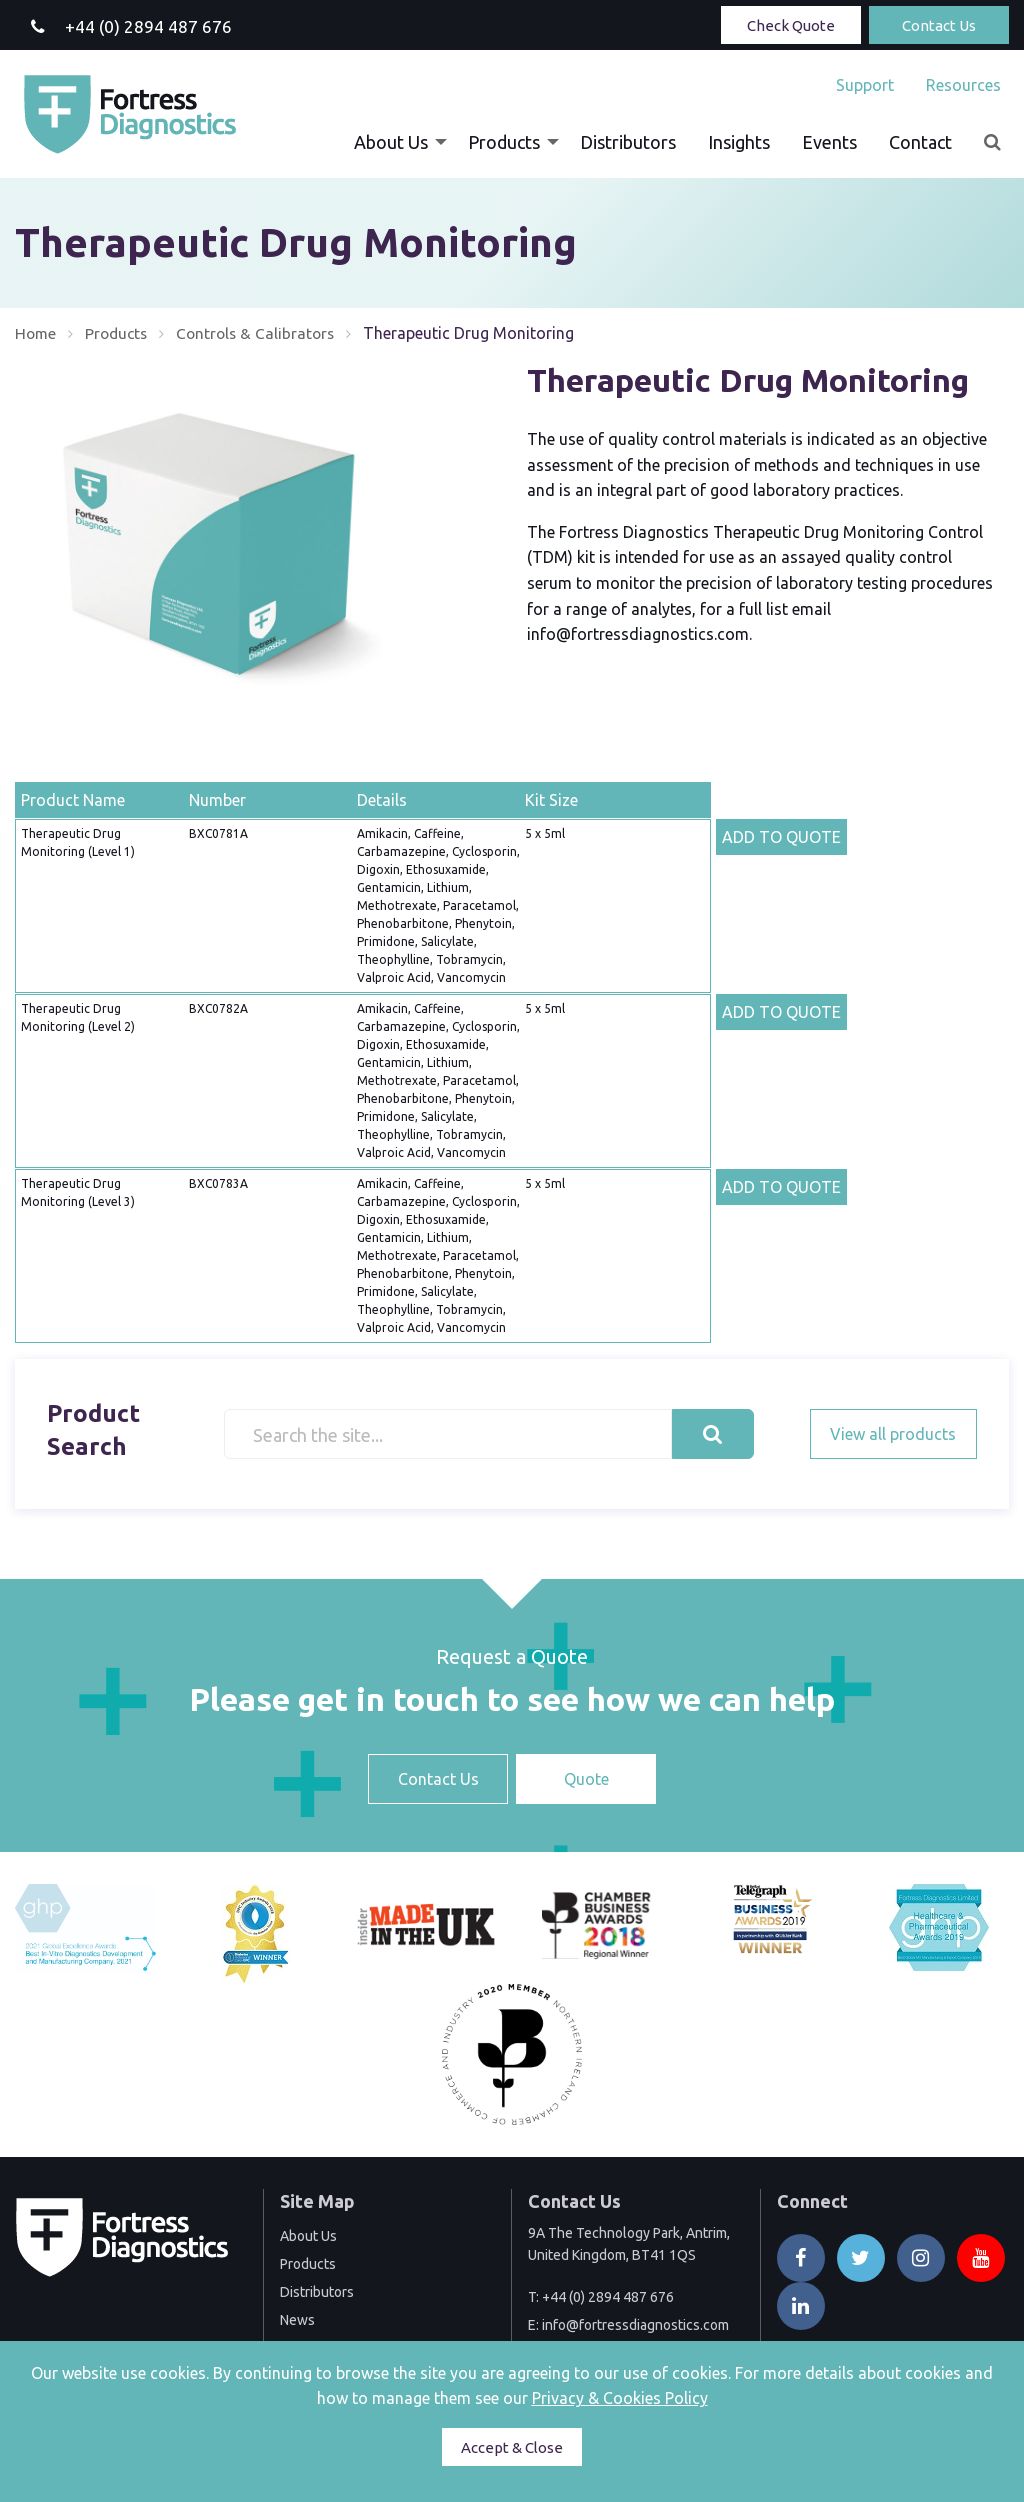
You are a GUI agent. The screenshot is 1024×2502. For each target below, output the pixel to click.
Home (36, 333)
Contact (920, 142)
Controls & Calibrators (263, 333)
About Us (391, 142)
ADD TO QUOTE (781, 837)
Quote (586, 1779)
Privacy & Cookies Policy (620, 2398)
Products (504, 142)
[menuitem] (865, 85)
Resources (963, 85)
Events (829, 142)
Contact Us (939, 25)
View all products (893, 1434)
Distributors (628, 142)
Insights (739, 142)
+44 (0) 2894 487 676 (608, 2297)
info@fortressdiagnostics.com (635, 2325)
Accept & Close (512, 2447)
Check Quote (791, 25)
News (297, 2320)
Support (865, 85)
